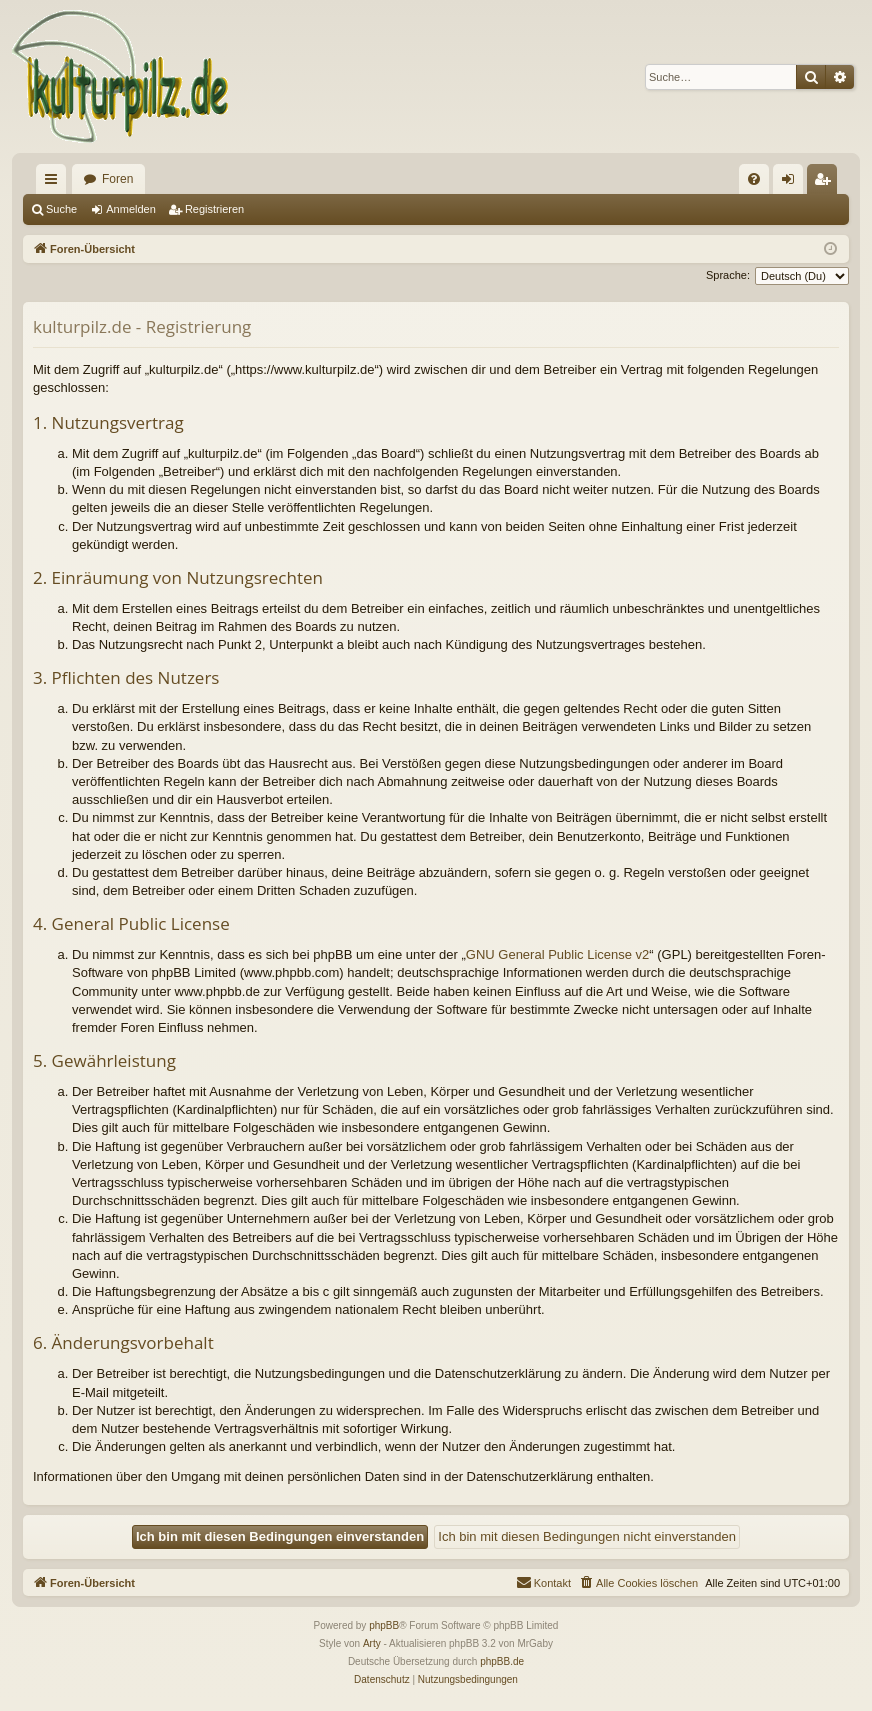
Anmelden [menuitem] (792, 183)
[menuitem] (754, 179)
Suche (61, 209)
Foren (117, 179)
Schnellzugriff (55, 183)
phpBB (384, 1625)
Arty (372, 1643)
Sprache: (728, 275)
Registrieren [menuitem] (826, 183)
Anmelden (131, 209)
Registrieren (214, 209)
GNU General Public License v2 (558, 954)
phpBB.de (502, 1661)
